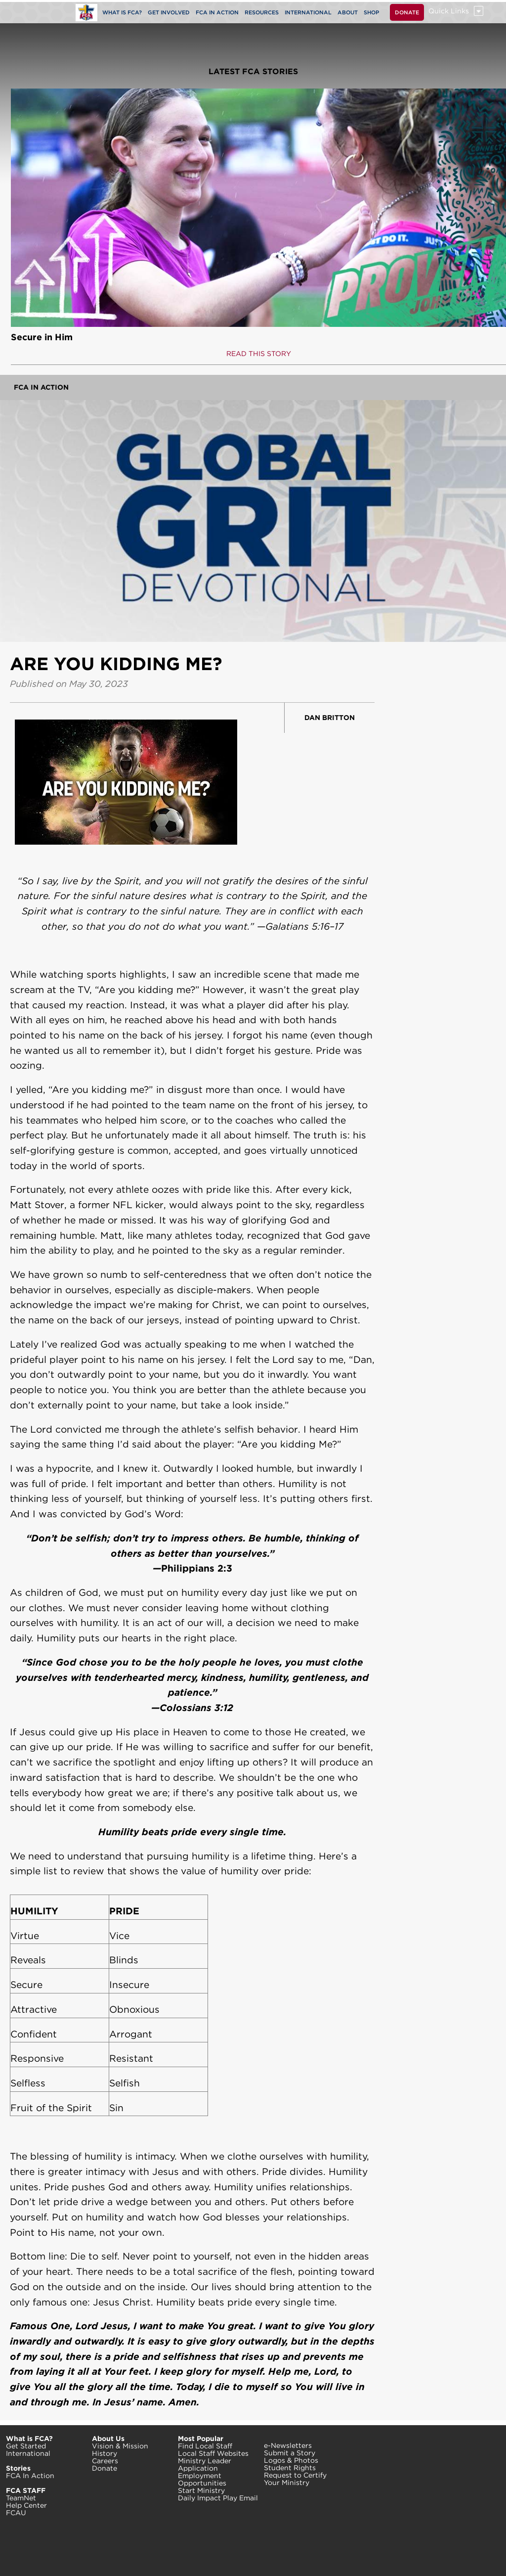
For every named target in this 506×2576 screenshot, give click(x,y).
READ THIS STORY (258, 354)
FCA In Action (41, 387)
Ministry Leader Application (204, 2464)
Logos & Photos (291, 2460)
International (28, 2453)
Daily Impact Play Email (218, 2498)
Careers (105, 2461)
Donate (104, 2468)
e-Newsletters (288, 2445)
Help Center (26, 2505)
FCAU (16, 2513)
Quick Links (448, 11)
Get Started (26, 2446)
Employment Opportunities (202, 2479)
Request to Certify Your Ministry (295, 2478)
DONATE (407, 12)
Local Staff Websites (213, 2453)
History (104, 2453)
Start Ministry (201, 2490)
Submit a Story (289, 2453)
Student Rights (290, 2468)
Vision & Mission (120, 2446)
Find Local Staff (205, 2446)
